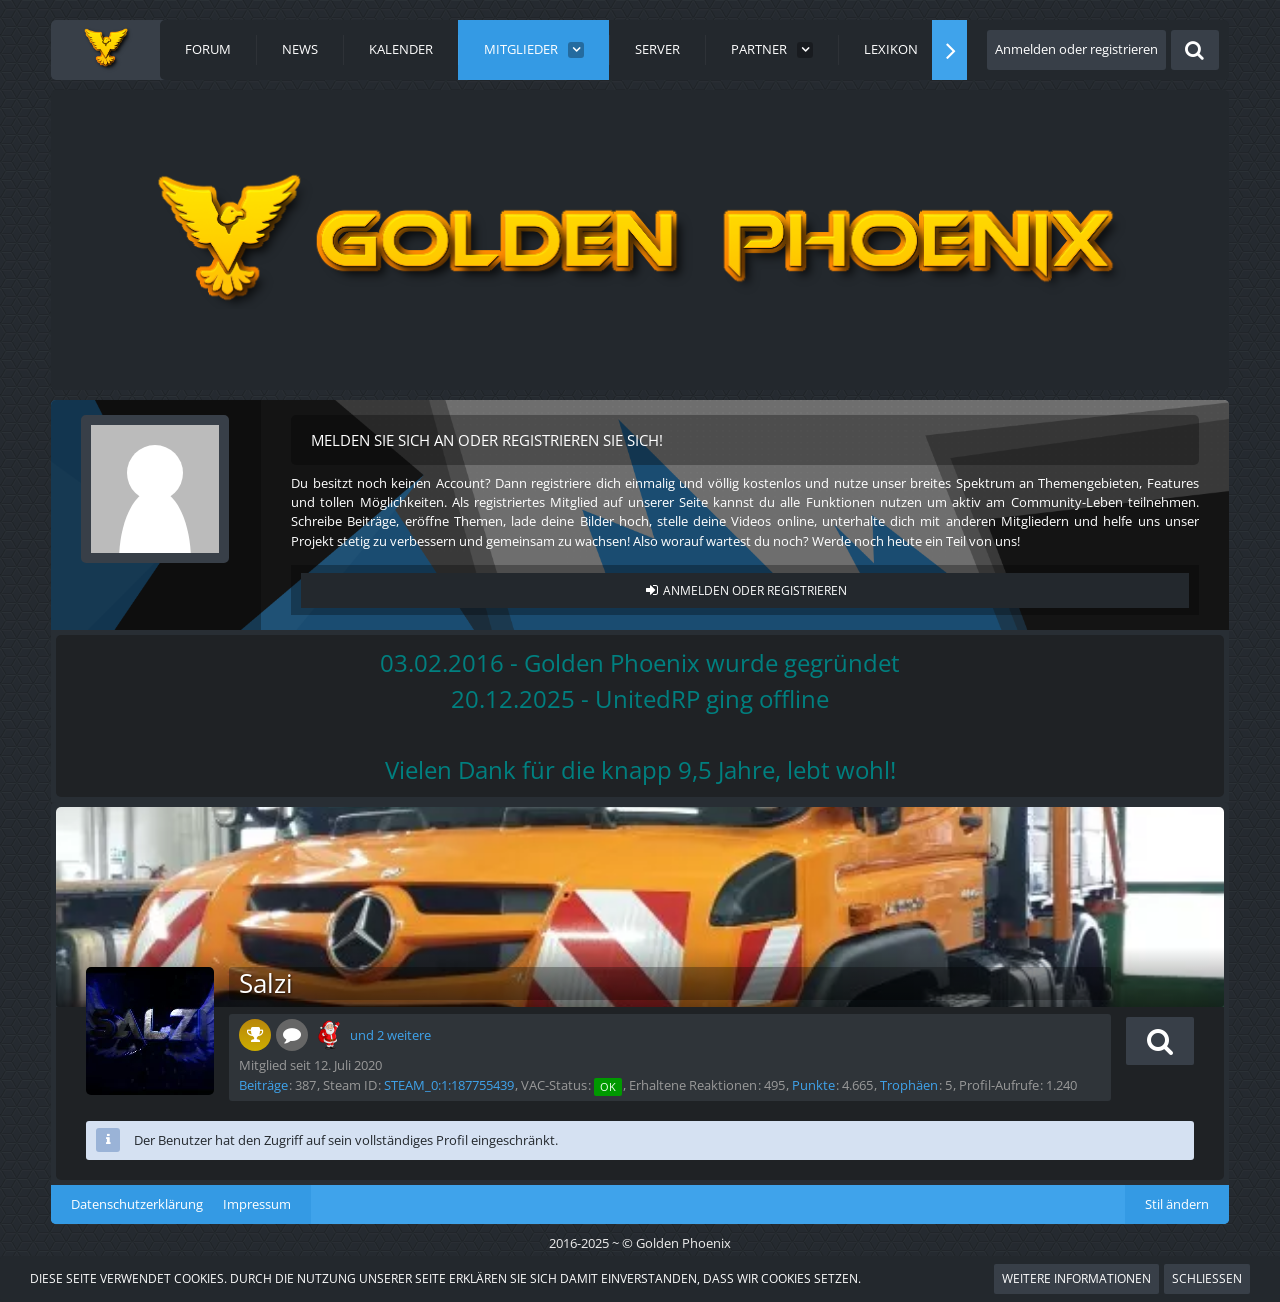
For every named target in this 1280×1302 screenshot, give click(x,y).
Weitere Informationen (1076, 1278)
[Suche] (1195, 50)
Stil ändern (1177, 1204)
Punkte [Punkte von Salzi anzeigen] (813, 1085)
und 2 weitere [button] (390, 1035)
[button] (1160, 1041)
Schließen (1207, 1278)
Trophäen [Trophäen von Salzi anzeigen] (909, 1085)
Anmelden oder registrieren (1076, 49)
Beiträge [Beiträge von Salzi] (263, 1085)
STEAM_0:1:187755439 (449, 1085)
